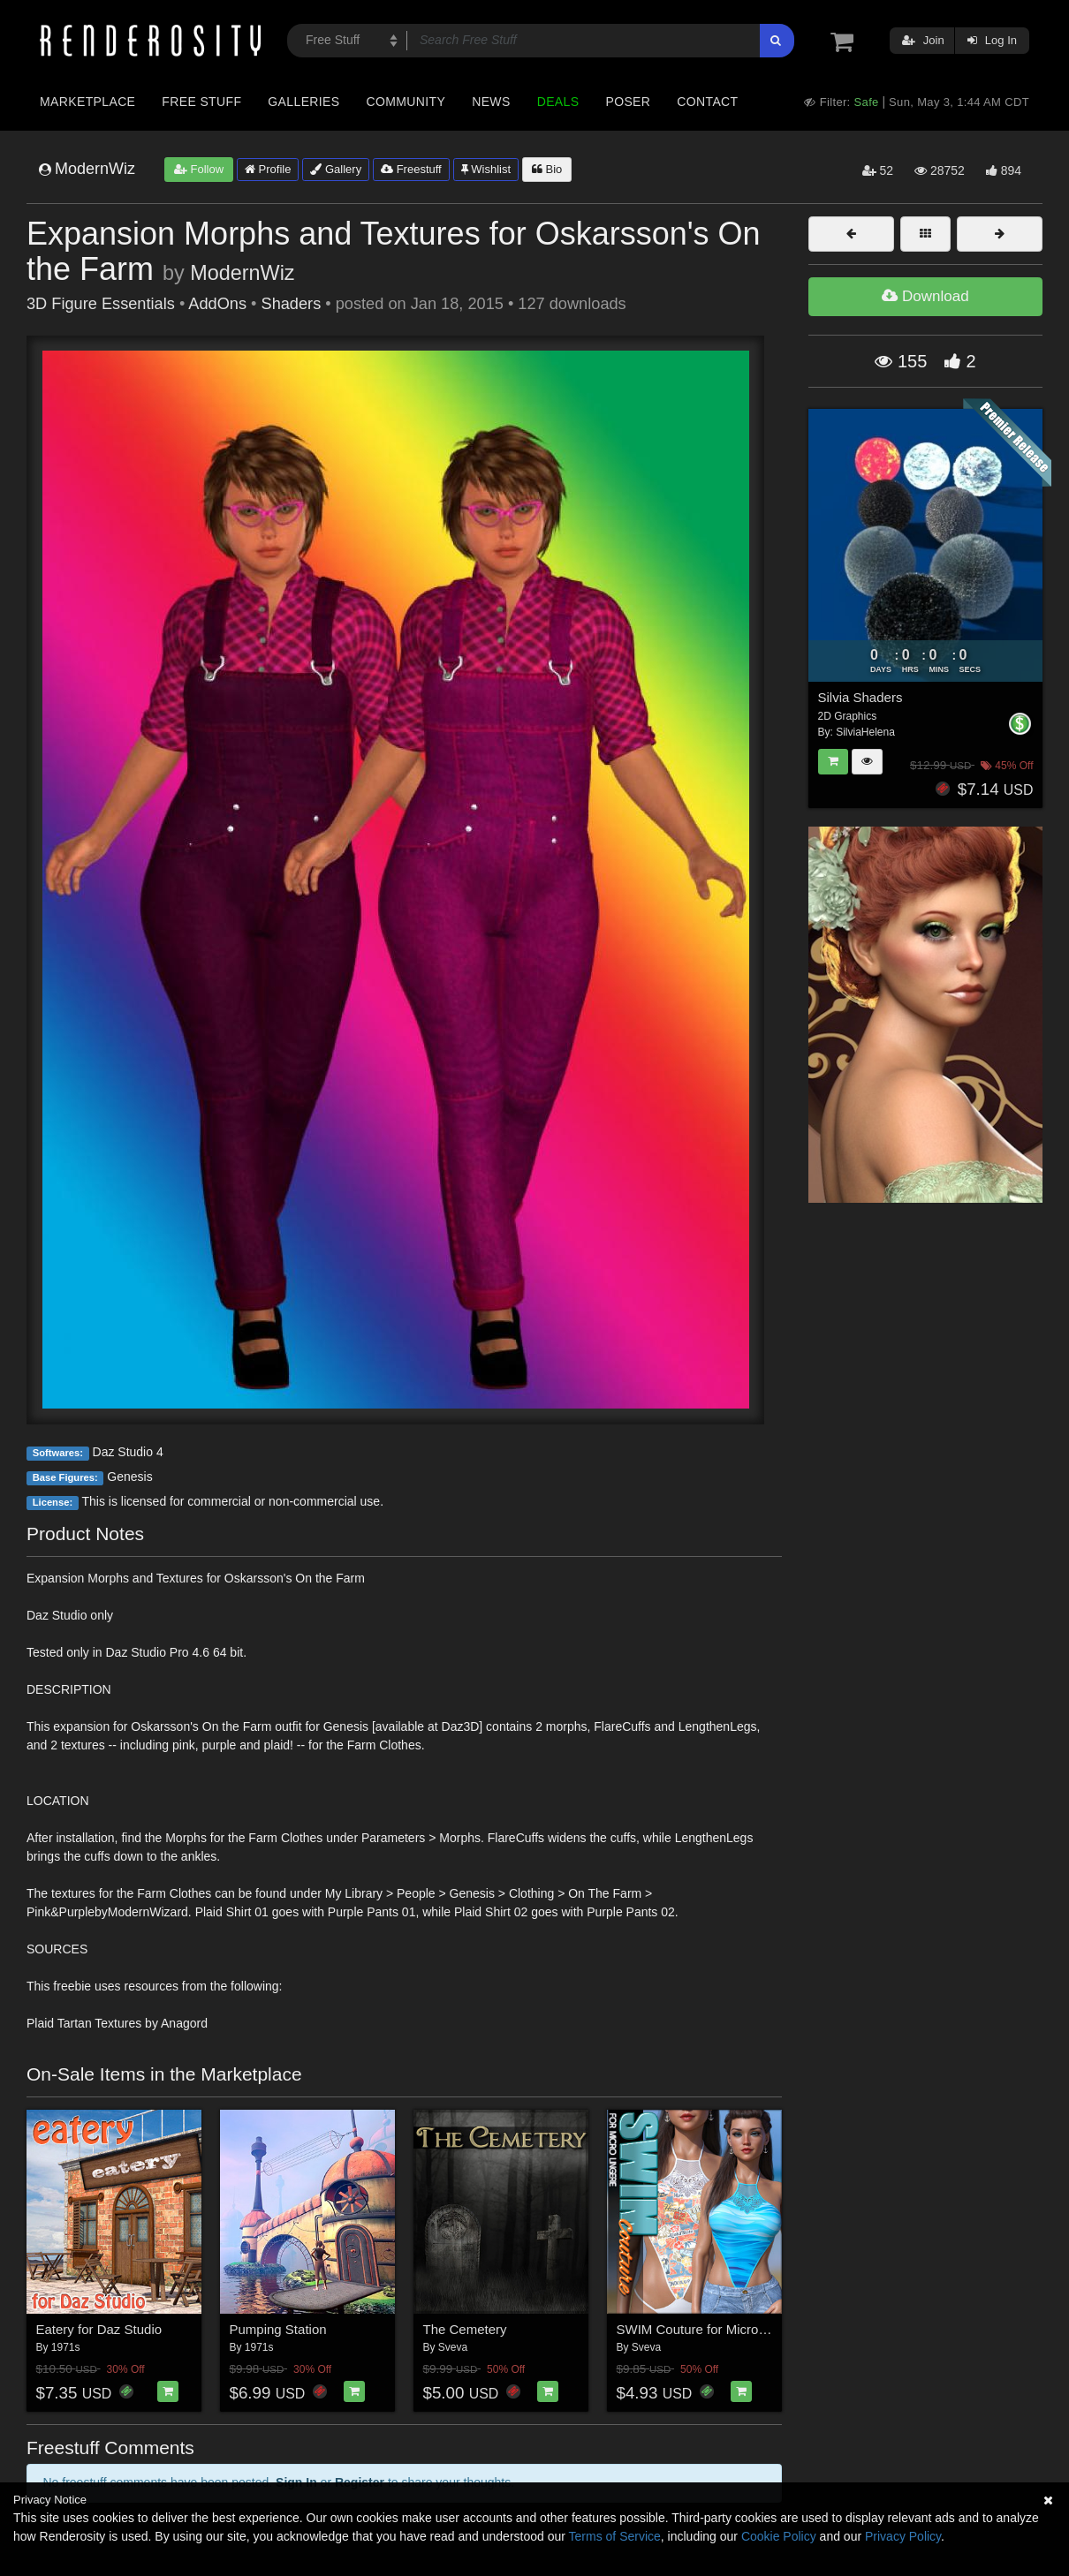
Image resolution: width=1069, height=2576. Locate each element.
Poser (627, 101)
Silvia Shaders (860, 697)
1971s (65, 2347)
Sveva (452, 2347)
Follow (199, 169)
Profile (268, 169)
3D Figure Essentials (101, 304)
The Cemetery (465, 2329)
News (491, 101)
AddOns (217, 304)
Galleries (303, 101)
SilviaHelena (865, 732)
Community (406, 101)
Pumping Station (278, 2329)
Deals (558, 101)
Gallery (335, 169)
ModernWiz (242, 272)
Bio (547, 169)
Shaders (292, 304)
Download (925, 296)
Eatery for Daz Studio (99, 2329)
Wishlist (486, 169)
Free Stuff (201, 101)
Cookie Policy (778, 2536)
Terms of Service (615, 2536)
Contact (707, 101)
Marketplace (87, 101)
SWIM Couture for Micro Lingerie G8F (728, 2329)
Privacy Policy (903, 2536)
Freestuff (411, 169)
